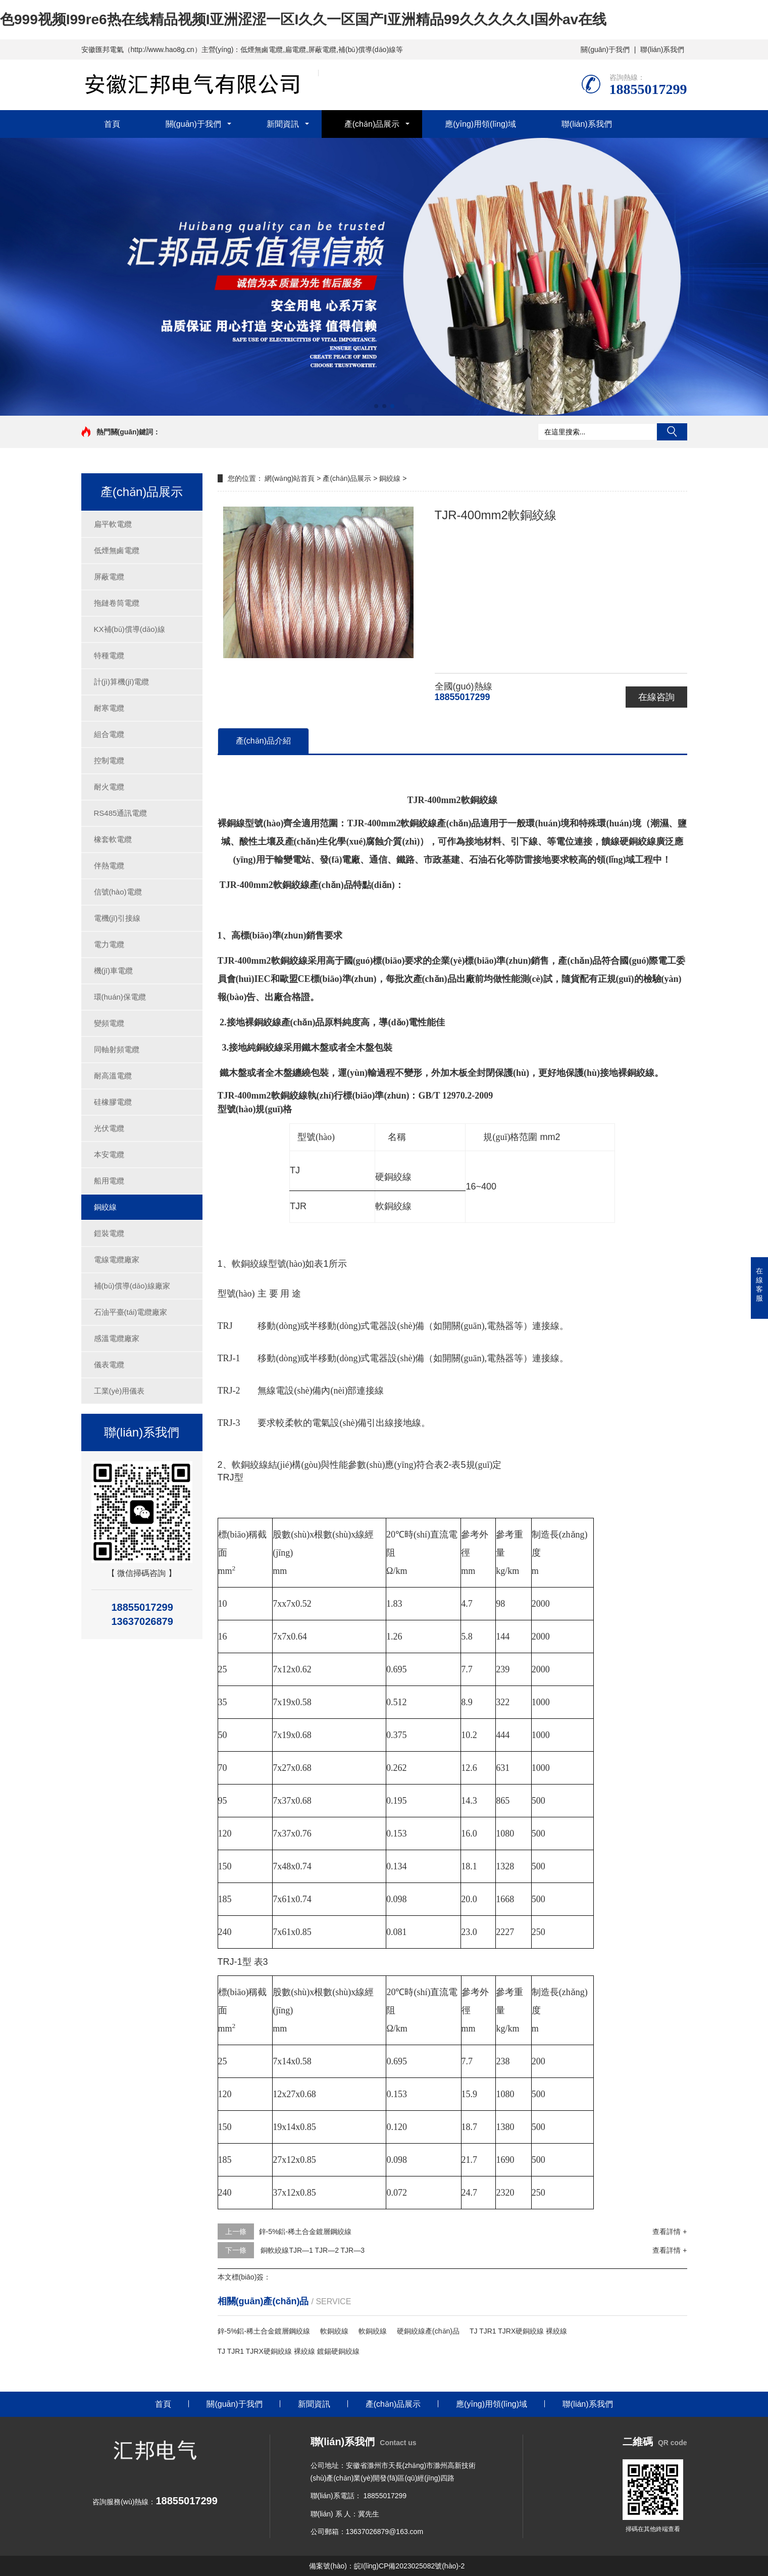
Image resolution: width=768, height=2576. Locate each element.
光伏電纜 (109, 1128)
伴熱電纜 (109, 865)
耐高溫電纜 (113, 1075)
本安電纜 (109, 1154)
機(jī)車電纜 (113, 970)
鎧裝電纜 (109, 1233)
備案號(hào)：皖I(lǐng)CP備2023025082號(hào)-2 (387, 2566)
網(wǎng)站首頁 (290, 478)
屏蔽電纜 (109, 576)
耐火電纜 (109, 786)
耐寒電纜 (109, 708)
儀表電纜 (109, 1364)
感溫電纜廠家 (116, 1338)
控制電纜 (109, 760)
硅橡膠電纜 (113, 1102)
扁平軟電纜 (113, 524)
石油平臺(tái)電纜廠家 (131, 1312)
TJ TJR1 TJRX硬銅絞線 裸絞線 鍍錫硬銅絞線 (289, 2351)
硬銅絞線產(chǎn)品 (428, 2331)
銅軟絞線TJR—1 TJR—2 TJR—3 (312, 2250)
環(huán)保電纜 (120, 997)
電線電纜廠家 (116, 1259)
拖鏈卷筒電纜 (116, 603)
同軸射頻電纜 (116, 1049)
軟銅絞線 (334, 2331)
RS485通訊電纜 (120, 813)
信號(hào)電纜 (118, 891)
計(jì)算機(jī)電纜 (121, 681)
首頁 (112, 124)
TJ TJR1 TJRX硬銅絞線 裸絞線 (518, 2331)
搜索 (672, 431)
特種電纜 (109, 655)
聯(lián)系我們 (662, 49)
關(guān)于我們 (605, 49)
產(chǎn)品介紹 (263, 740)
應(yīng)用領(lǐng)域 (480, 124)
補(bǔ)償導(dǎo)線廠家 (132, 1285)
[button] (376, 406)
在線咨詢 (656, 697)
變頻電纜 (109, 1023)
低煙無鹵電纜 (116, 550)
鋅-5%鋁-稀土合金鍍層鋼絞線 (305, 2231)
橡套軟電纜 (113, 839)
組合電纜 (109, 734)
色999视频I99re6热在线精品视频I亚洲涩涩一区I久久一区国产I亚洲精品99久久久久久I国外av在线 (303, 19)
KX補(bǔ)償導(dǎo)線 (129, 629)
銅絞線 (105, 1207)
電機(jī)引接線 (117, 918)
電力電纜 (109, 944)
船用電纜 (109, 1180)
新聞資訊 (283, 124)
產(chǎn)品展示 (371, 124)
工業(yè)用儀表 (119, 1390)
